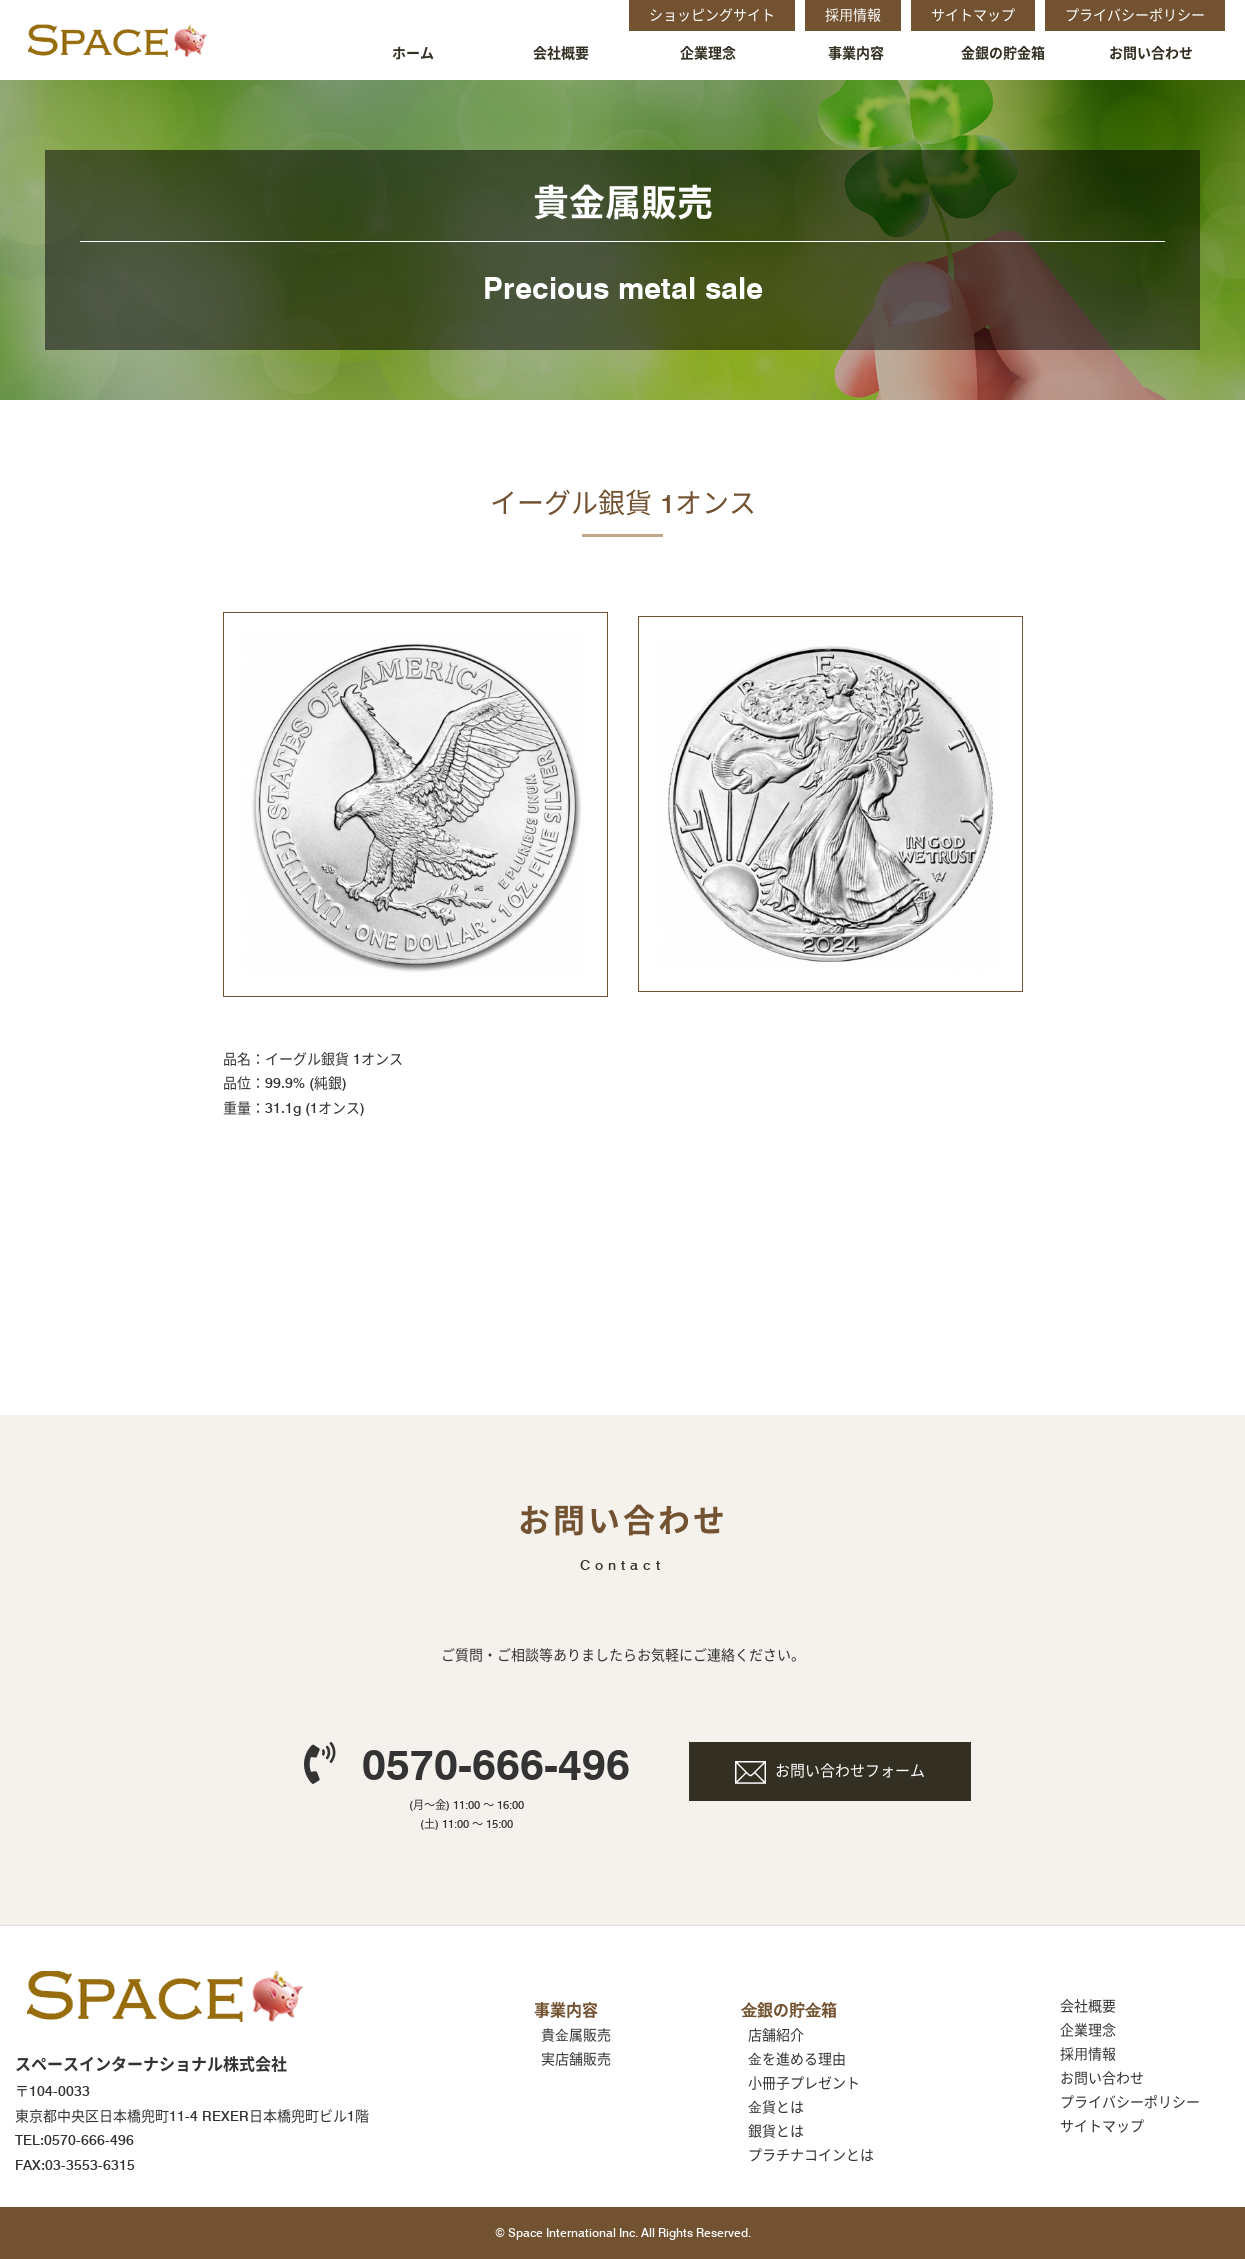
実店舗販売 (576, 2059)
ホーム (413, 53)
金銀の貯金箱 (1003, 53)
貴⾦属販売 (576, 2035)
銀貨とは (776, 2131)
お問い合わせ (1151, 53)
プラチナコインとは (811, 2155)
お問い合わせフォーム (850, 1771)
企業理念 (708, 53)
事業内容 (856, 53)
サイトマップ (1102, 2126)
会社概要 (561, 53)
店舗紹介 (776, 2035)
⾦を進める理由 (797, 2059)
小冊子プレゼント (804, 2083)
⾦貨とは (776, 2107)
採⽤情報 (1088, 2054)
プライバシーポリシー (1130, 2102)
